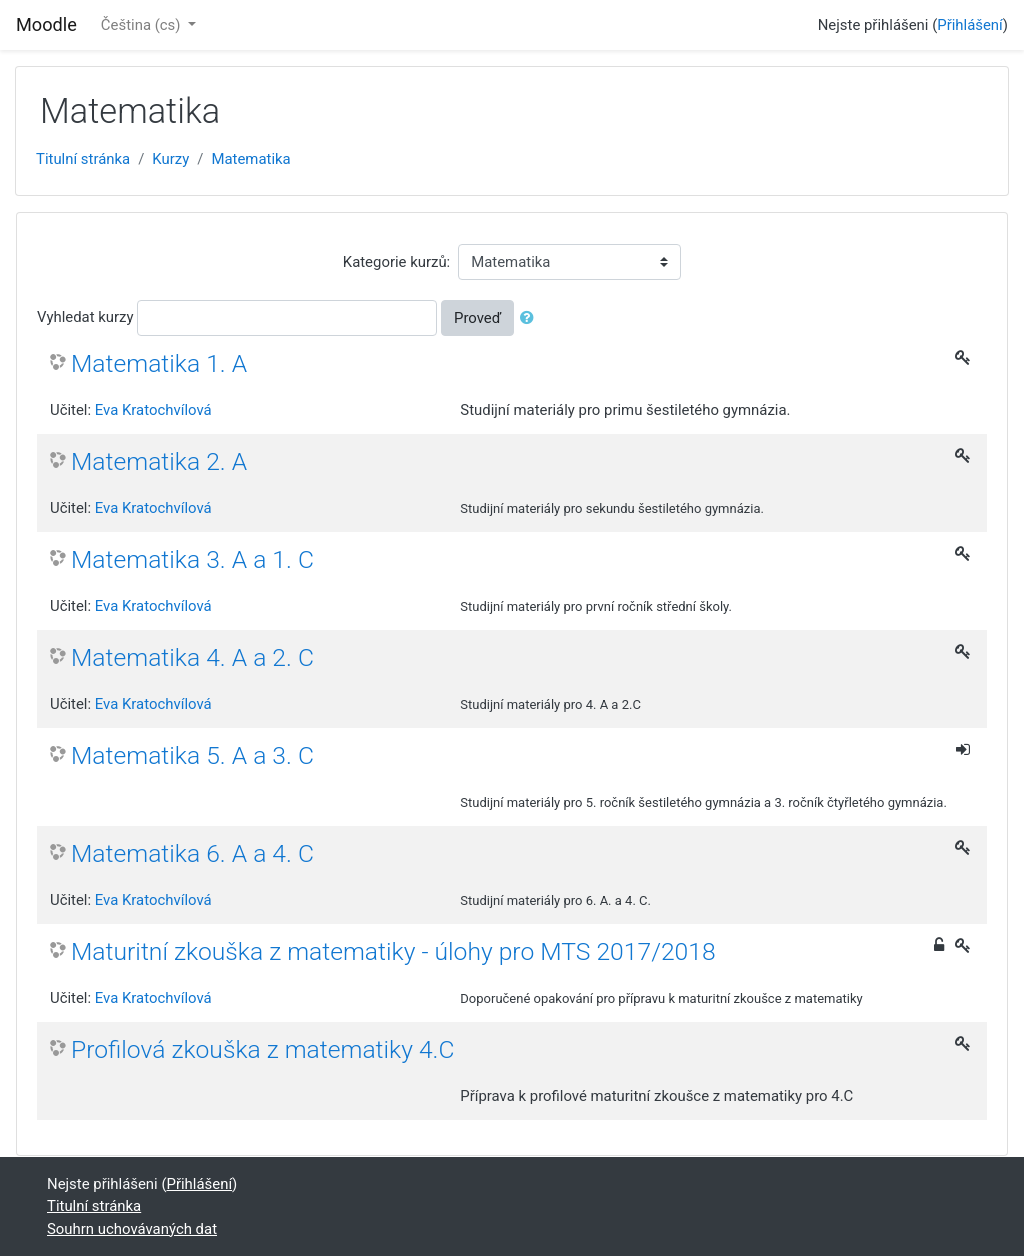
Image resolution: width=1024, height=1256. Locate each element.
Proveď (477, 318)
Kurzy (170, 159)
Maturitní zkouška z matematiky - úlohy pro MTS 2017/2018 (393, 951)
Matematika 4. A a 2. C (192, 657)
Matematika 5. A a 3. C (192, 755)
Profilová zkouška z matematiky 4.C (263, 1049)
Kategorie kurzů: (396, 262)
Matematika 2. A (159, 461)
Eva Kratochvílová (153, 410)
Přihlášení (970, 25)
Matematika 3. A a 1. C (192, 559)
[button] (531, 318)
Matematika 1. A (159, 363)
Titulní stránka (83, 159)
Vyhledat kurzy (85, 317)
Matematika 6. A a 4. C (192, 853)
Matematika (250, 159)
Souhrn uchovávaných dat (132, 1229)
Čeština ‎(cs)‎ (142, 25)
